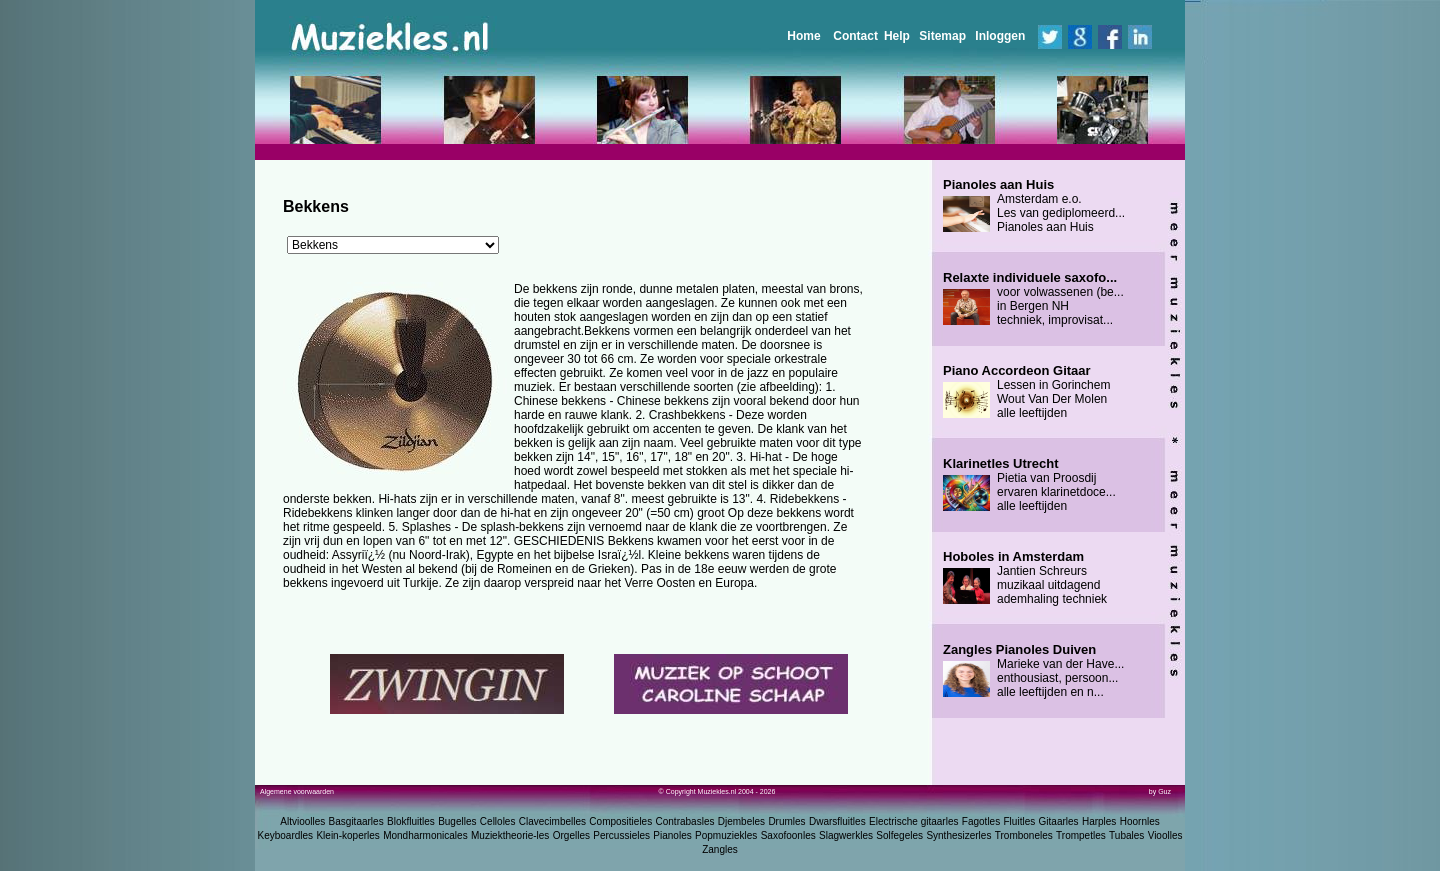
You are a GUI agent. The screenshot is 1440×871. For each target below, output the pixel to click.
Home (803, 36)
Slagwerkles (846, 835)
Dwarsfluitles (837, 821)
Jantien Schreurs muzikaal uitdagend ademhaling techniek (1025, 578)
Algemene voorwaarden (297, 791)
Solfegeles (899, 835)
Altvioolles (302, 821)
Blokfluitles (411, 821)
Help (897, 36)
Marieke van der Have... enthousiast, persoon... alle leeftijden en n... (1033, 671)
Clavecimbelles (552, 821)
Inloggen (1000, 36)
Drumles (786, 821)
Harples (1099, 821)
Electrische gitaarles (913, 821)
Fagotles (981, 821)
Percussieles (621, 835)
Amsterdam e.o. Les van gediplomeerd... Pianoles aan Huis (1034, 206)
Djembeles (741, 821)
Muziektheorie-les (510, 835)
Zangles (720, 849)
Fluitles (1020, 821)
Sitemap (942, 36)
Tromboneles (1024, 835)
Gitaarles (1059, 821)
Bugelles (457, 821)
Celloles (498, 821)
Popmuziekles (726, 835)
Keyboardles (286, 835)
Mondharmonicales (425, 835)
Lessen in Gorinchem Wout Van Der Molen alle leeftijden (1026, 392)
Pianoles (672, 835)
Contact (855, 36)
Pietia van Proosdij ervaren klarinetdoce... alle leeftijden (1029, 485)
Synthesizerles (958, 835)
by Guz (1160, 791)
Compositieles (620, 821)
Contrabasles (685, 821)
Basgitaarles (356, 821)
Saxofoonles (788, 835)
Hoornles (1140, 821)
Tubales (1126, 835)
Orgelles (571, 835)
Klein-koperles (347, 835)
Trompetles (1081, 835)
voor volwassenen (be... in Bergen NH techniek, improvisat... (1033, 299)
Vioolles (1165, 835)
